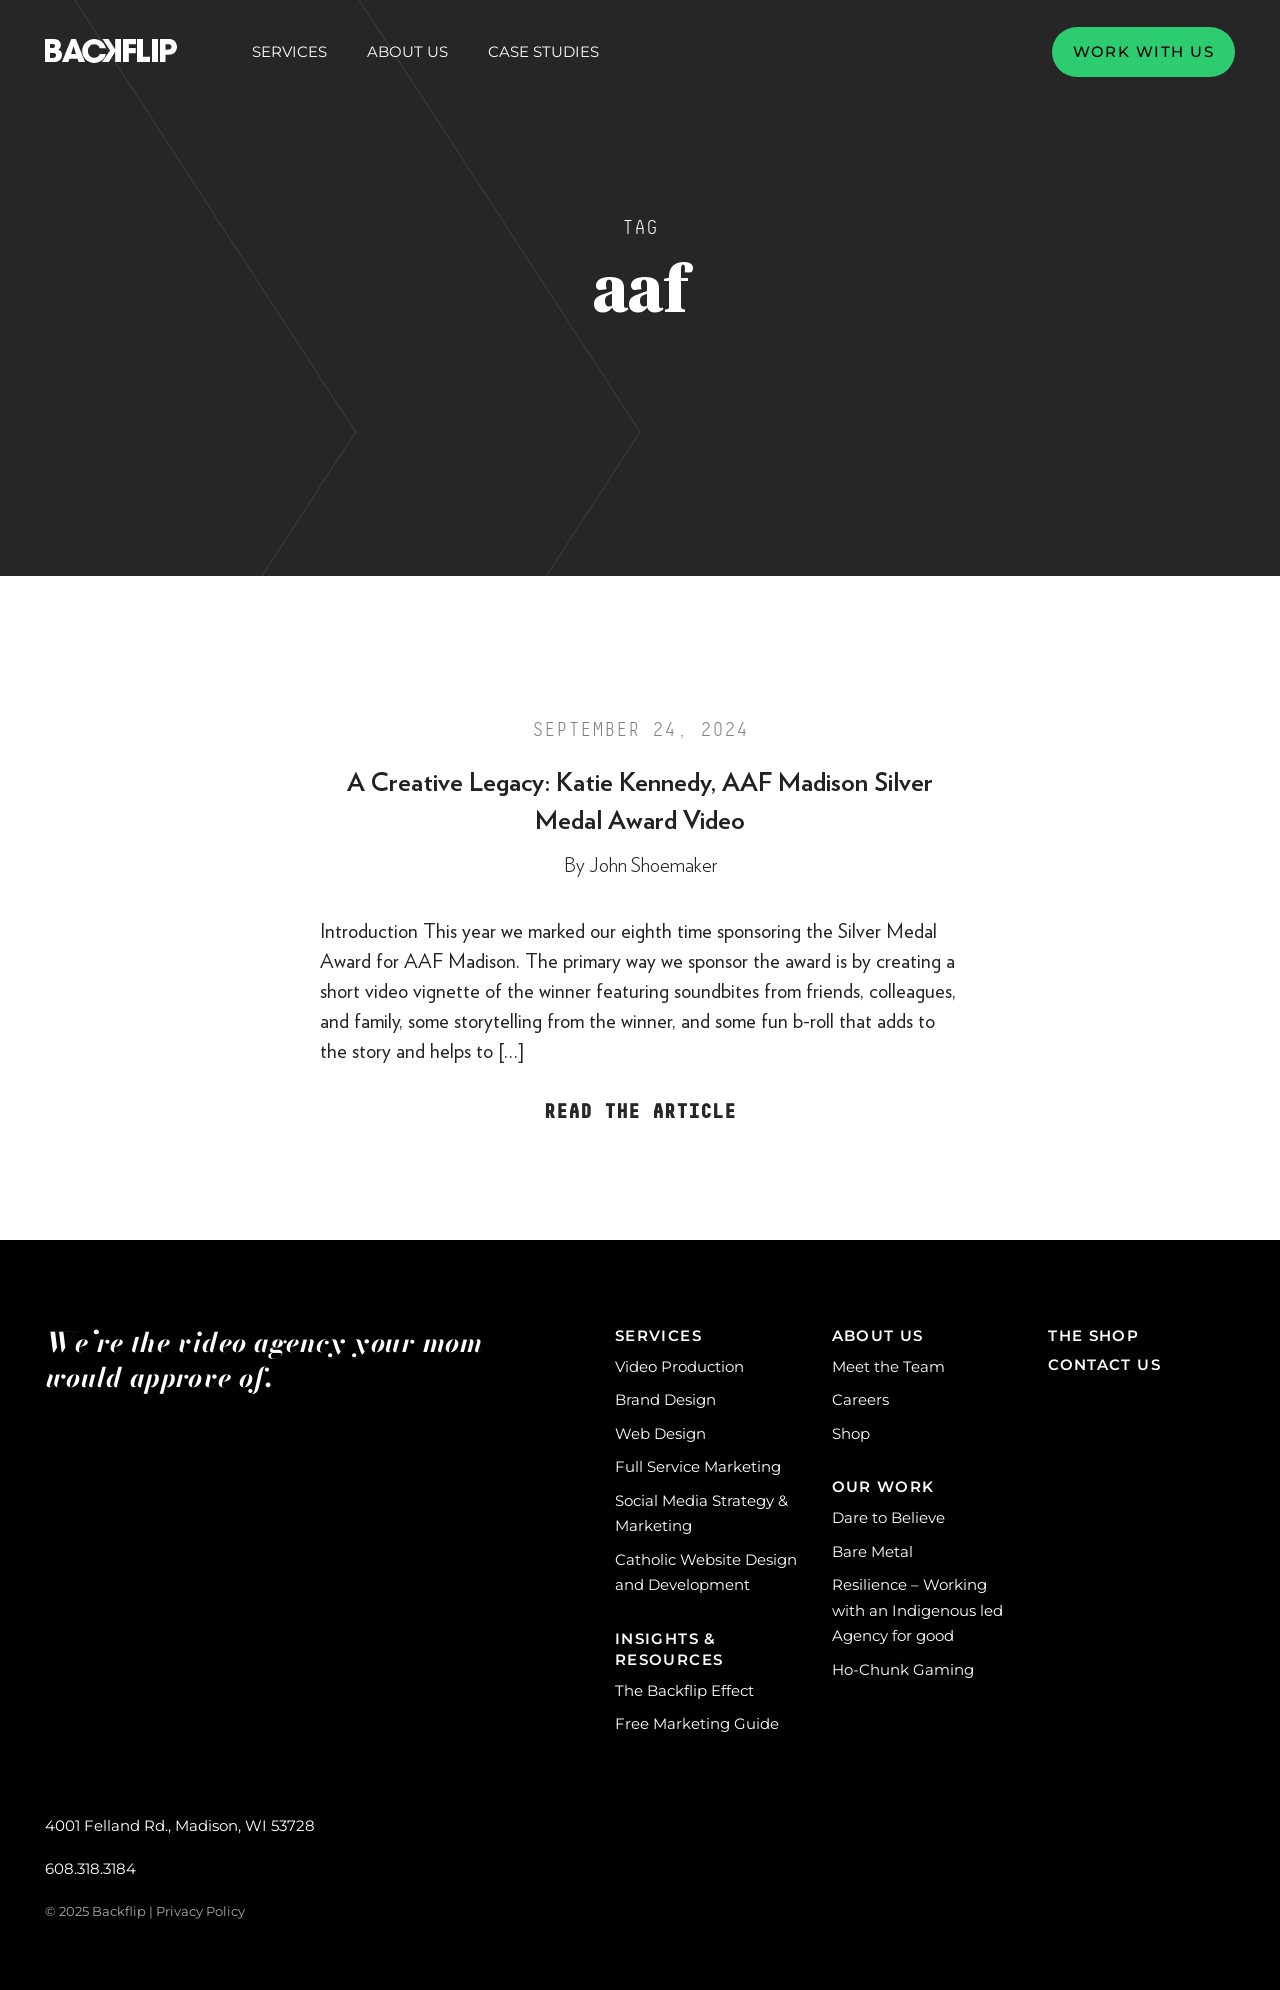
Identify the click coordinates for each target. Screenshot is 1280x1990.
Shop (851, 1433)
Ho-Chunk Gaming (903, 1669)
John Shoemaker (653, 866)
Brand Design (665, 1399)
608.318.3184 (90, 1868)
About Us (407, 52)
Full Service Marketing (698, 1466)
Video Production (679, 1366)
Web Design (660, 1433)
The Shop (1093, 1335)
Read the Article (640, 1112)
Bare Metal (872, 1551)
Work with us (1143, 51)
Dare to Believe (888, 1517)
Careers (860, 1399)
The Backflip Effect (684, 1690)
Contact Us (1104, 1364)
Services (289, 52)
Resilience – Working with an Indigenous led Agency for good (917, 1610)
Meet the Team (888, 1366)
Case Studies (543, 51)
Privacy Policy (200, 1911)
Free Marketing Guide (697, 1723)
